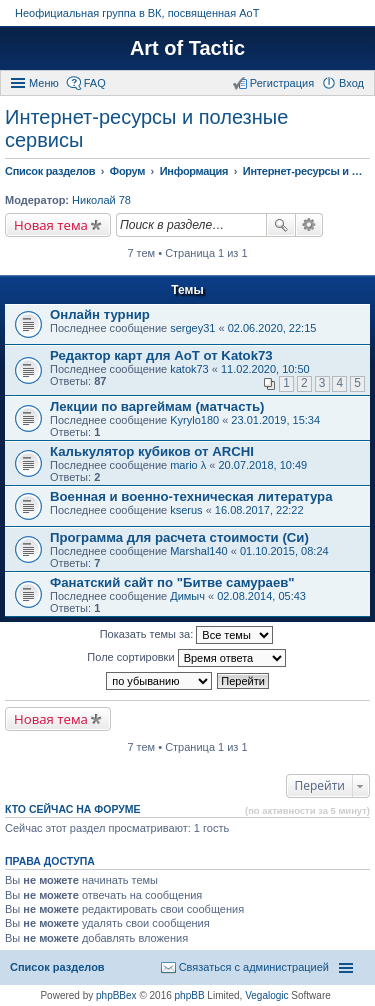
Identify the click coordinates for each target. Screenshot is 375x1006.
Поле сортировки (186, 658)
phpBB (190, 995)
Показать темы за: (187, 635)
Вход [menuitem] (351, 83)
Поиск (281, 225)
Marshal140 (198, 551)
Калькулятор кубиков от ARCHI (152, 451)
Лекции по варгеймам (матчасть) (157, 406)
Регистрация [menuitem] (282, 83)
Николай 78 (101, 200)
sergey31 (192, 328)
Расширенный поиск (309, 225)
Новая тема (51, 225)
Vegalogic (266, 995)
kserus (186, 510)
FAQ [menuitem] (95, 83)
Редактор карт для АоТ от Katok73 (161, 355)
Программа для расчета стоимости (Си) (179, 537)
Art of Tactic (187, 48)
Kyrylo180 (194, 420)
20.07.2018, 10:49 (263, 465)
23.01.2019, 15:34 (275, 420)
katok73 (189, 369)
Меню (44, 83)
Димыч (187, 596)
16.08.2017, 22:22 (259, 510)
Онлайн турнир (100, 314)
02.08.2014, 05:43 (261, 596)
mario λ (188, 465)
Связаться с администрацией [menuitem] (254, 967)
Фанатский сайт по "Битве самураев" (172, 582)
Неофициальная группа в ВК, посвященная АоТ (137, 13)
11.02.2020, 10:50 (265, 369)
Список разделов (57, 967)
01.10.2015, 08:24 (284, 551)
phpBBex (116, 995)
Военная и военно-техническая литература (191, 496)
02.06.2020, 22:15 (272, 328)
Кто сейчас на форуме (73, 809)
